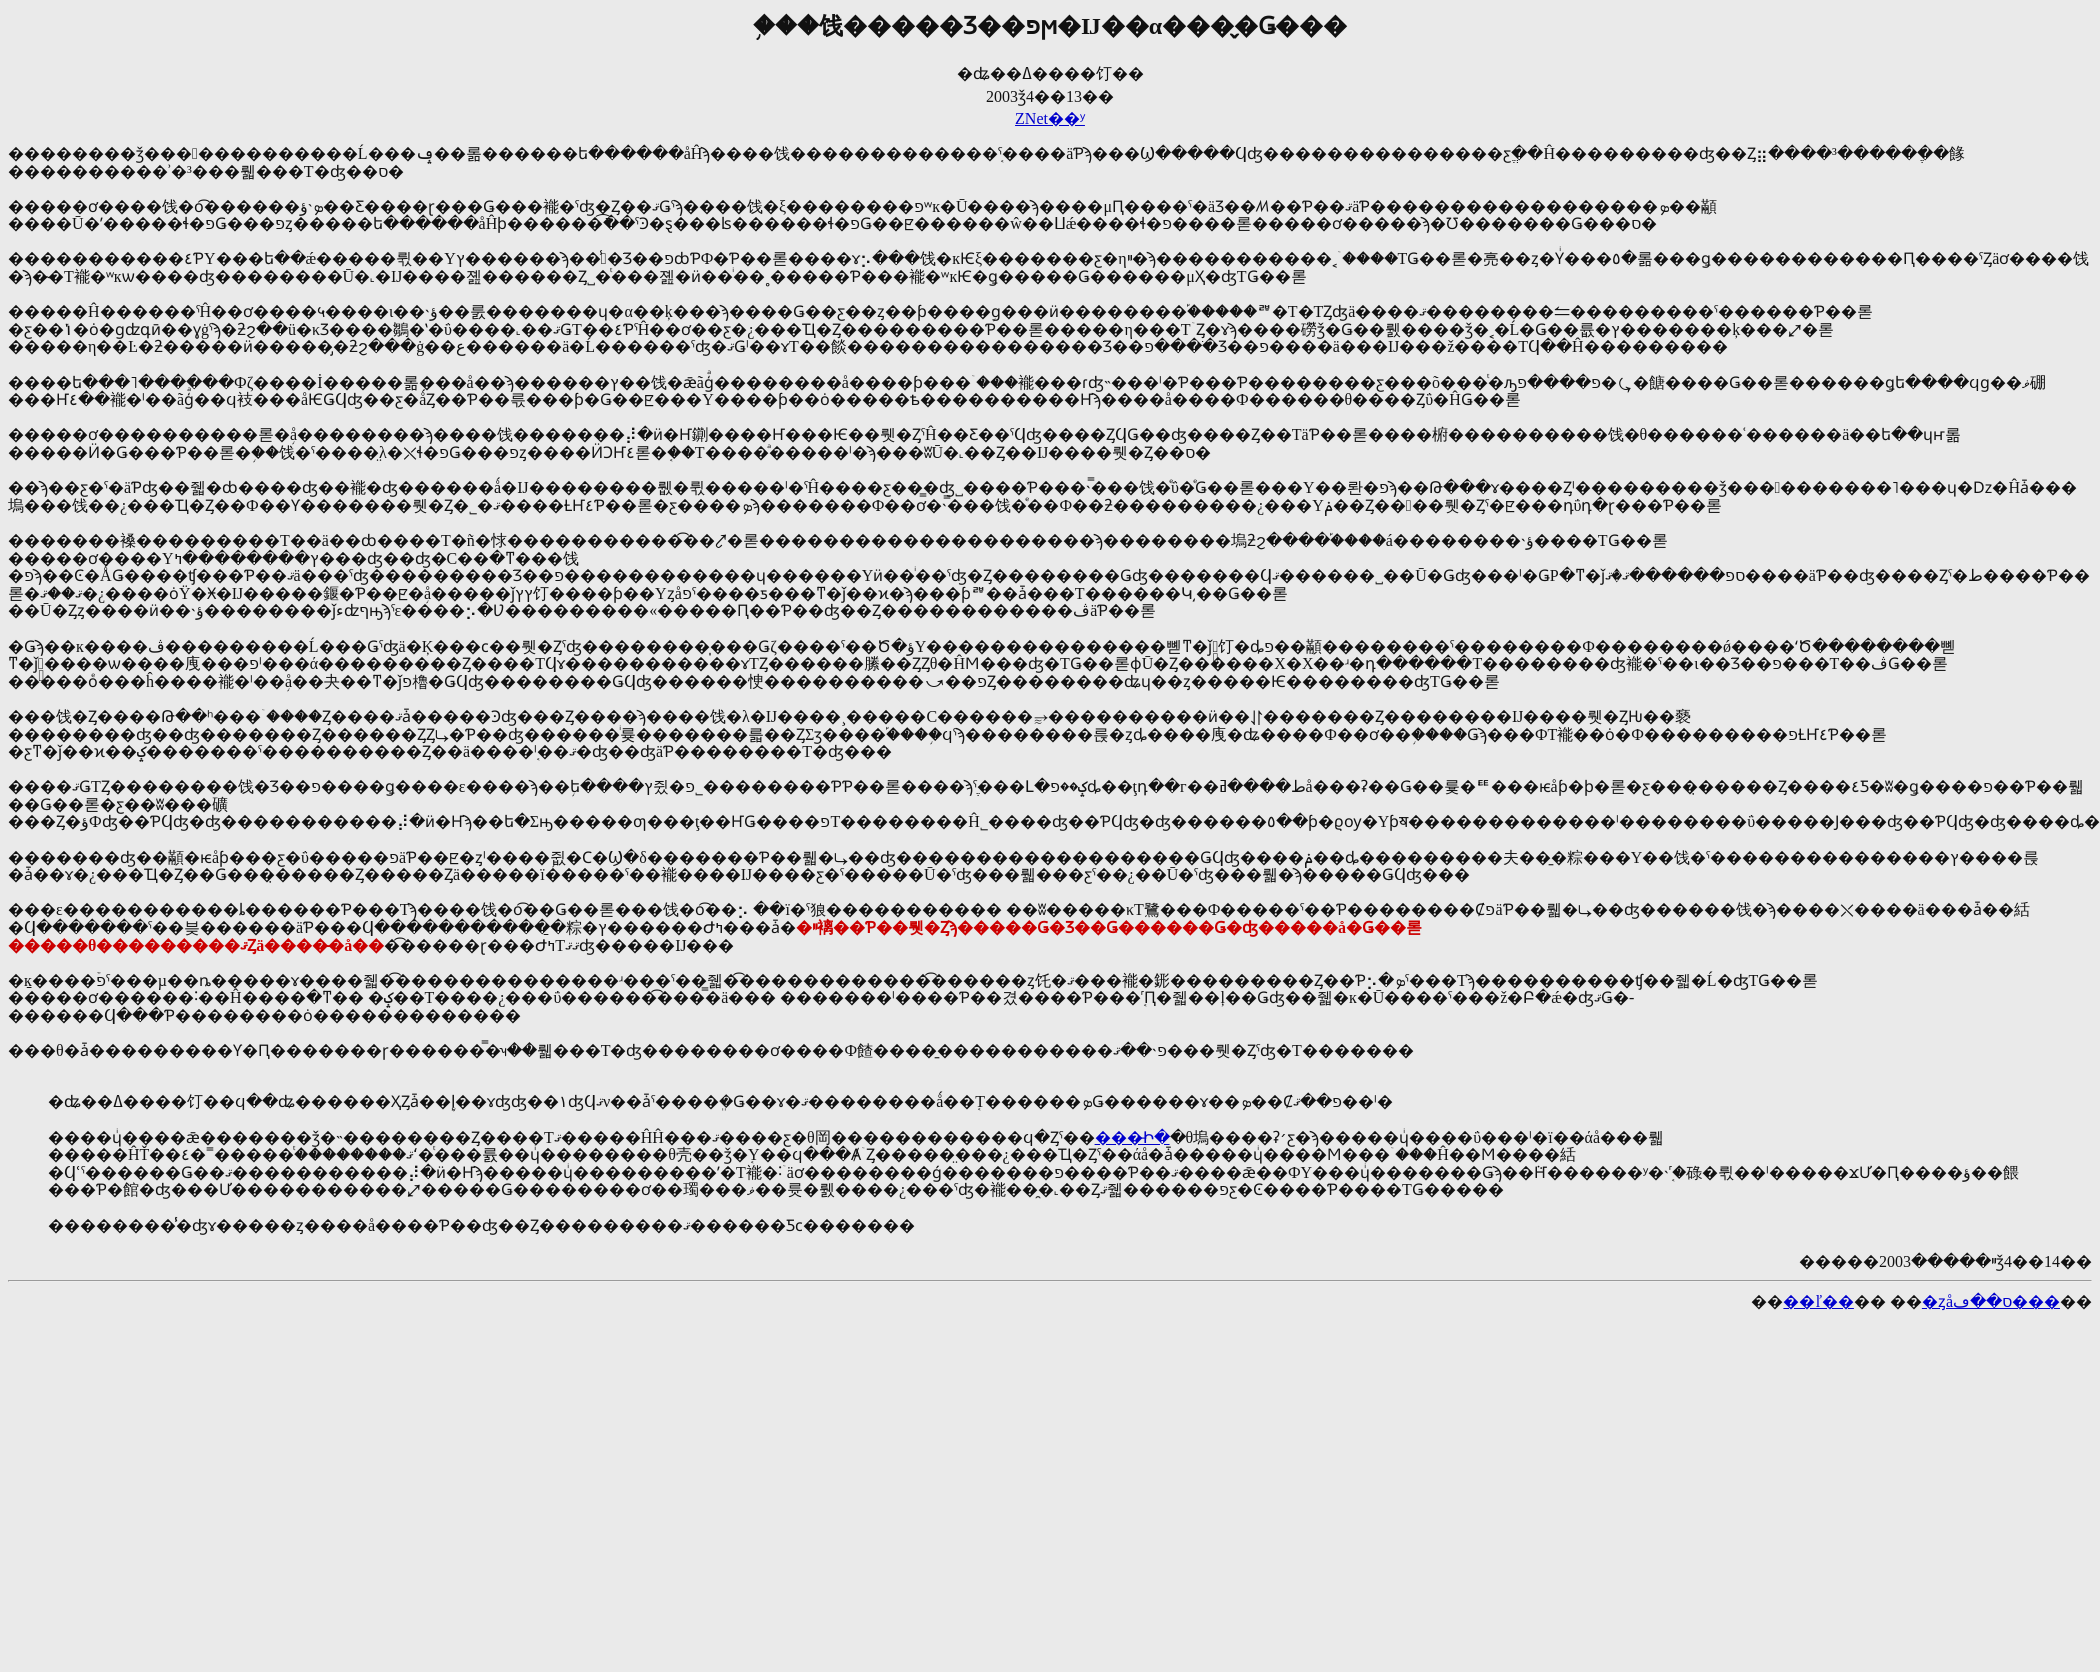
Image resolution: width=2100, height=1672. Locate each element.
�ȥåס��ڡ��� (1991, 1301)
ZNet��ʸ (1050, 118)
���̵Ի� (1132, 1137)
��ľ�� (1818, 1301)
